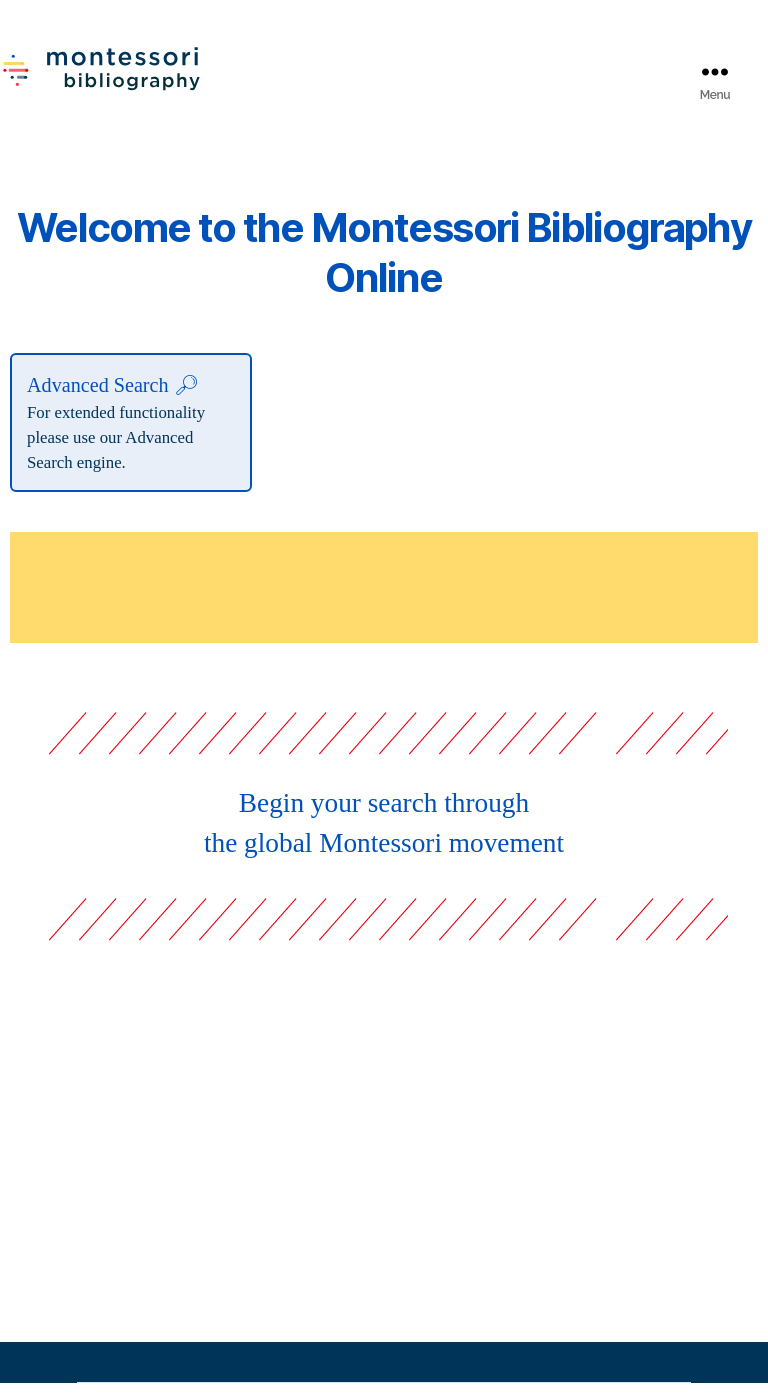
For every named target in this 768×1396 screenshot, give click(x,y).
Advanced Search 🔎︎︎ (113, 398)
